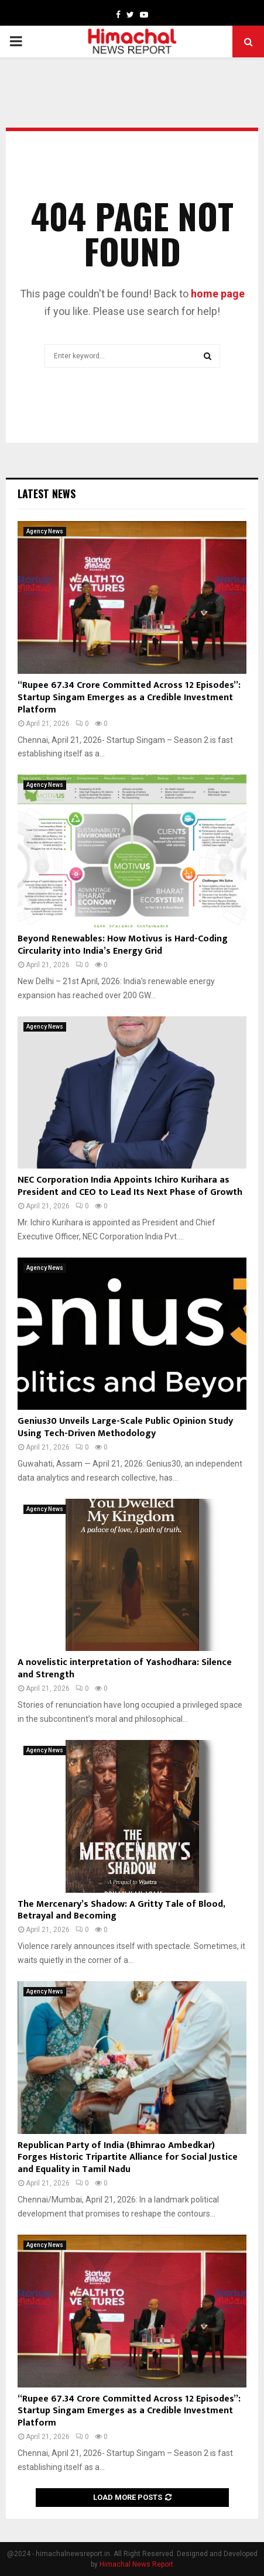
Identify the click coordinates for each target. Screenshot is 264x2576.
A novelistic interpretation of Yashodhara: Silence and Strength (125, 1668)
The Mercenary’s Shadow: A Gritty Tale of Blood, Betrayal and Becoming (121, 1910)
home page (218, 293)
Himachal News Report (136, 2564)
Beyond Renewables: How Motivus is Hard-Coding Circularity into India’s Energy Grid (123, 945)
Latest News (47, 493)
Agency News (44, 531)
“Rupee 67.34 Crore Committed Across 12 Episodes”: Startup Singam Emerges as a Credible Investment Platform (129, 697)
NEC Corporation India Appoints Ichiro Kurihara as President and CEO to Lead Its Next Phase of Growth (130, 1186)
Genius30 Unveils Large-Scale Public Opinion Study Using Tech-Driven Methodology (125, 1427)
